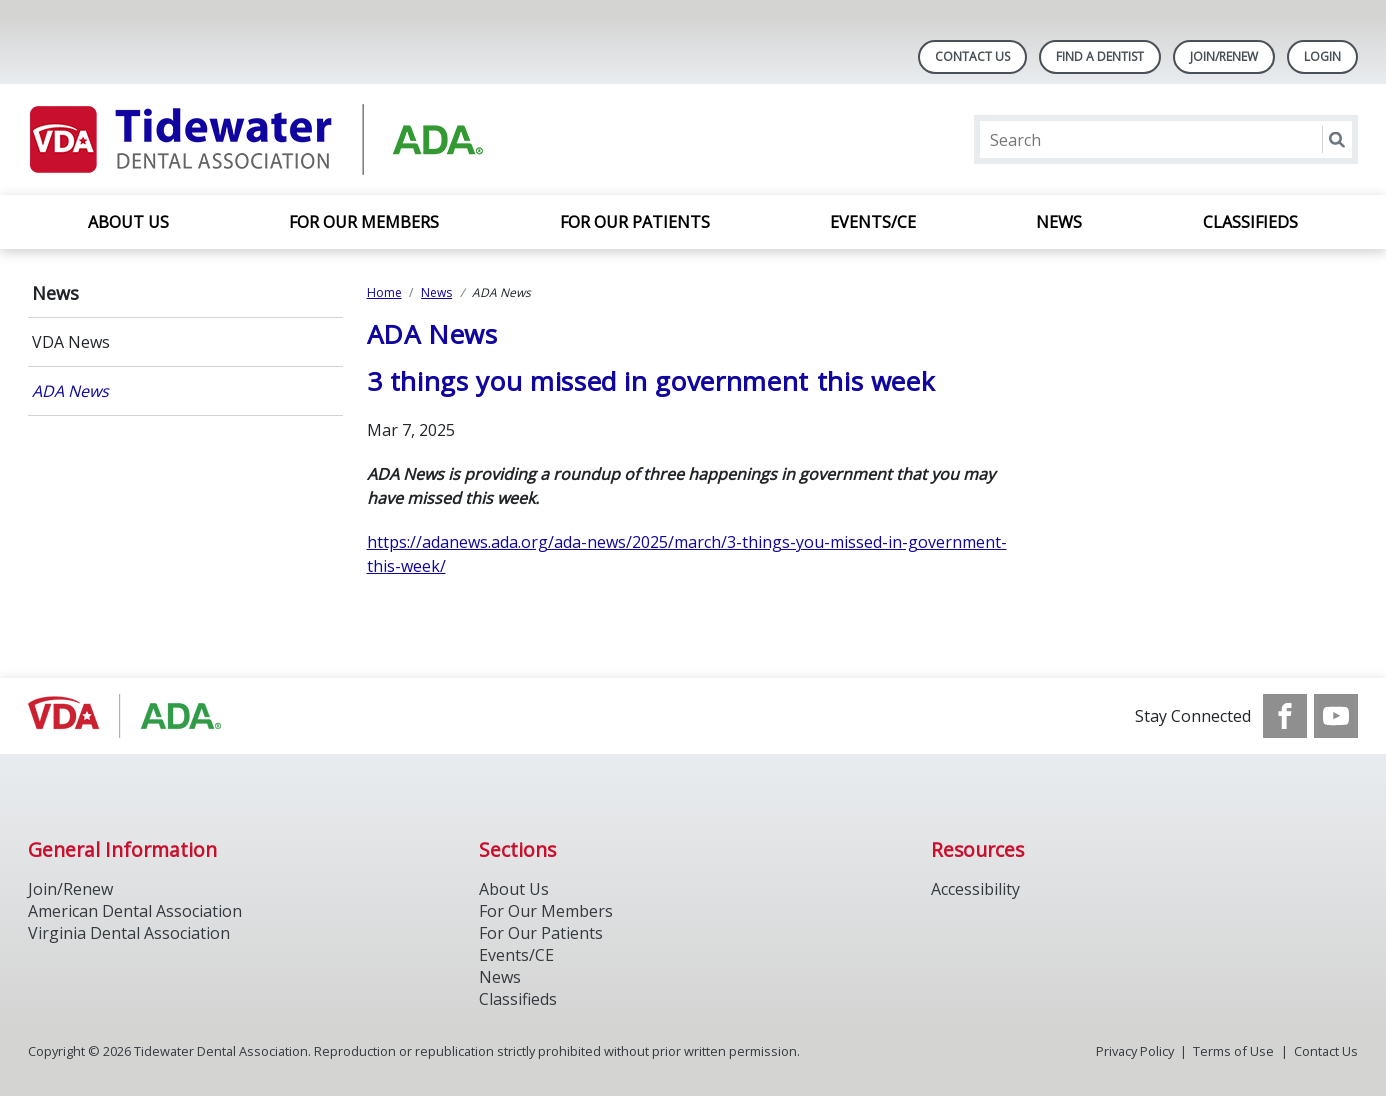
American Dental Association (135, 911)
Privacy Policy (1135, 1051)
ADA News (70, 391)
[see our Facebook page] (1285, 716)
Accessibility (975, 889)
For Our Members (364, 222)
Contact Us (972, 56)
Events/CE (873, 222)
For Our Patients (635, 222)
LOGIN (1322, 56)
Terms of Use (1233, 1051)
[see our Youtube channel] (1336, 716)
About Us (128, 222)
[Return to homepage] (286, 139)
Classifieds (1250, 222)
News (1059, 222)
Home (384, 292)
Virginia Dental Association (129, 933)
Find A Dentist (1100, 56)
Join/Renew (1224, 56)
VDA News (71, 342)
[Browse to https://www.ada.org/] (129, 716)
